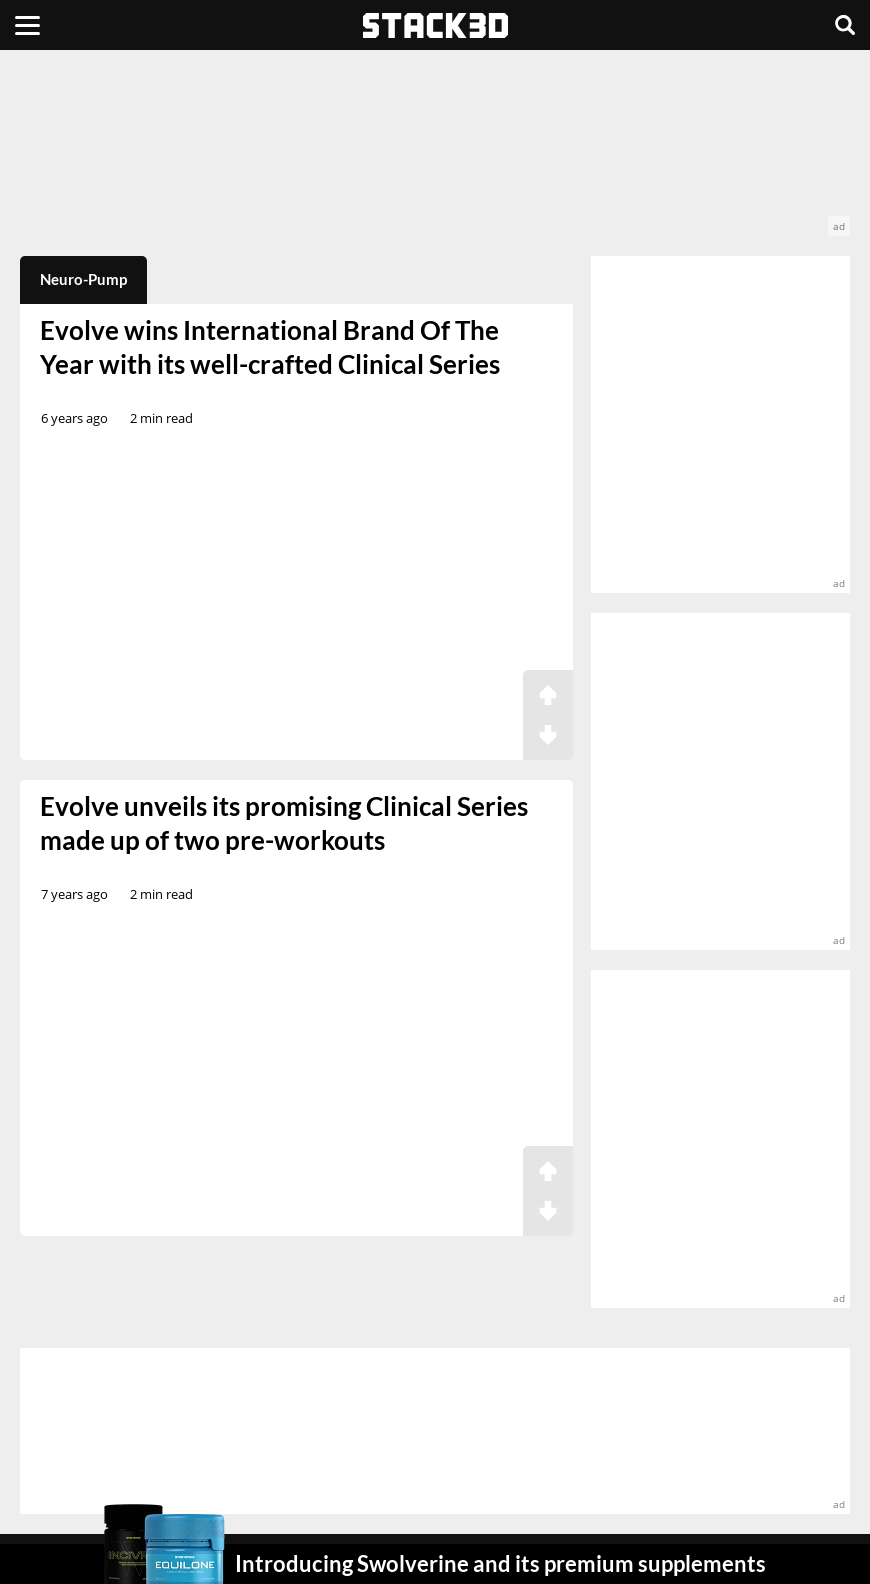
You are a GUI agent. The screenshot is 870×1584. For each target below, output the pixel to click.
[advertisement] (435, 153)
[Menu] (27, 25)
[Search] (845, 25)
